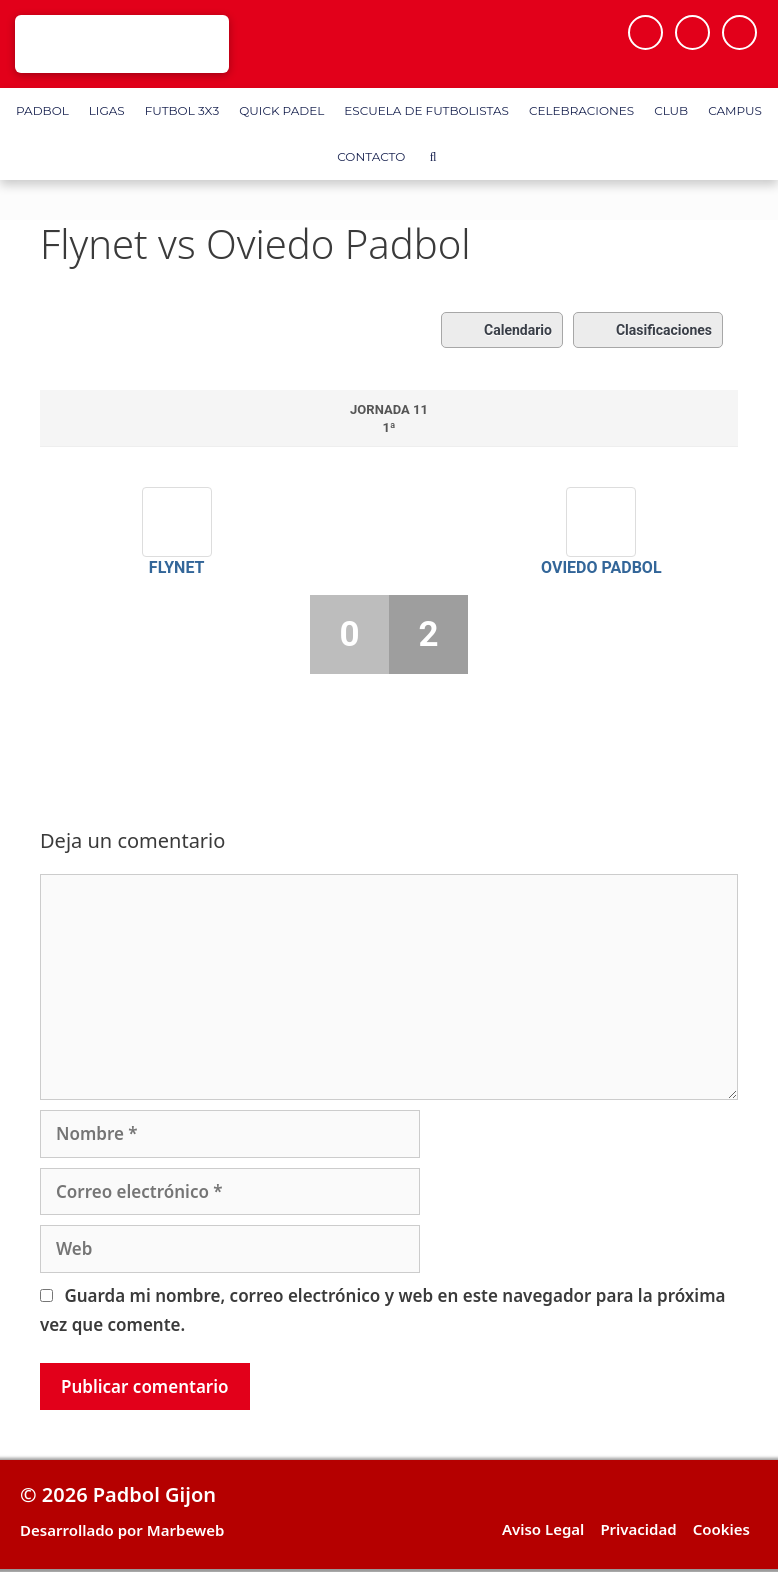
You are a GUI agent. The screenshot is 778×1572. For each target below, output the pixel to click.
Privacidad (638, 1529)
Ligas (107, 110)
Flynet (177, 567)
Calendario (502, 330)
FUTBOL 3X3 (182, 110)
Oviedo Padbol (601, 567)
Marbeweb (186, 1530)
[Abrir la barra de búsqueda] (432, 157)
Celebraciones (581, 110)
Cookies (721, 1529)
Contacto (371, 156)
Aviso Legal (543, 1529)
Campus (735, 110)
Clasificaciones (648, 330)
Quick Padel (281, 110)
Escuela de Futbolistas (426, 110)
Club (671, 110)
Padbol (42, 110)
